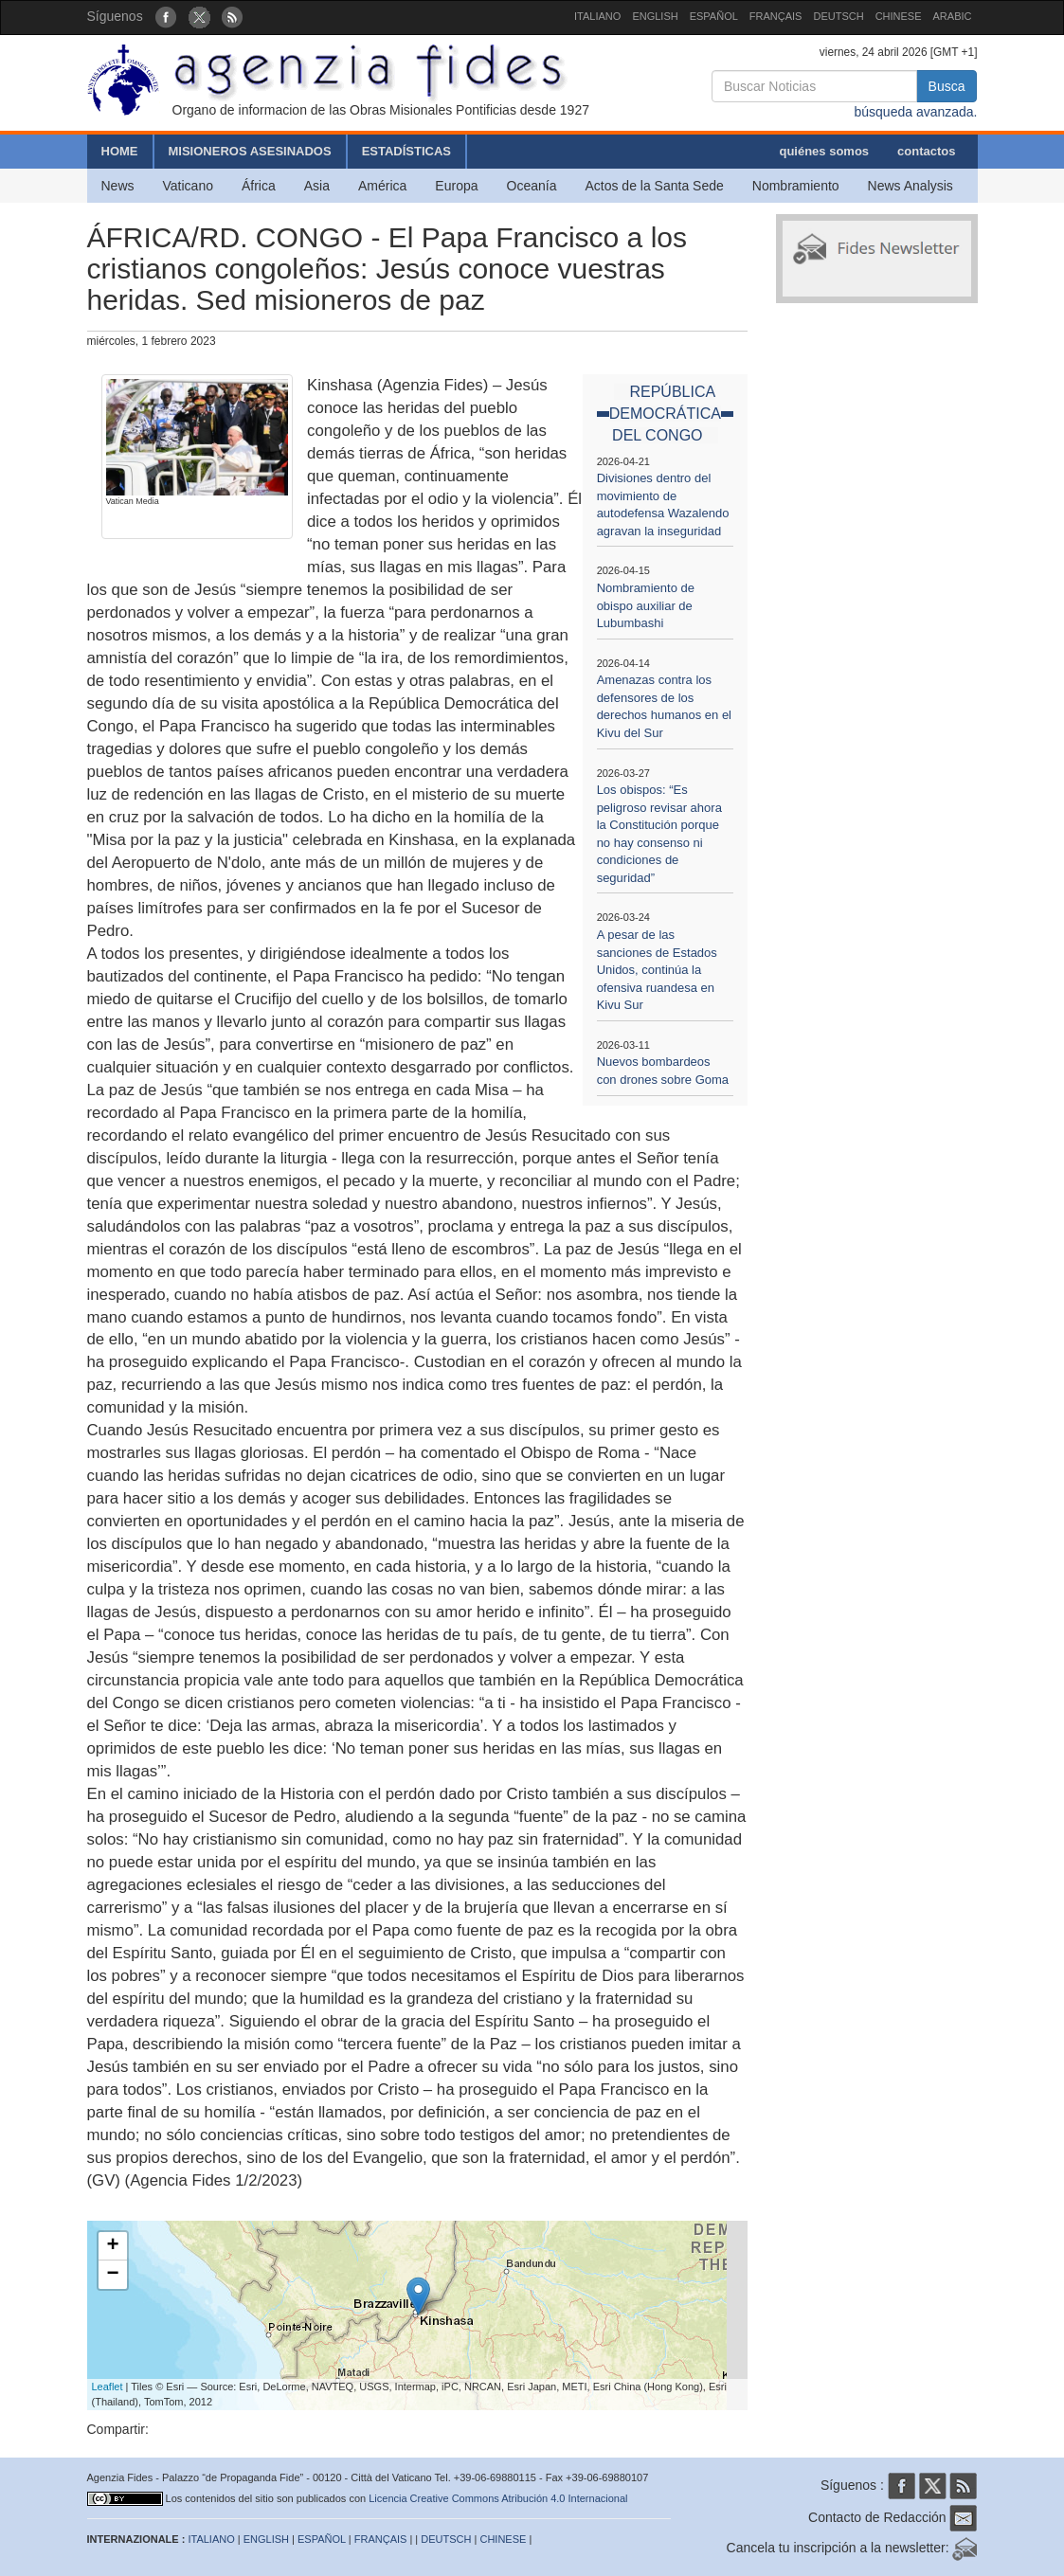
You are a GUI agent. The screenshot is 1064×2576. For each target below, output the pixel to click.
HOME (119, 151)
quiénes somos (824, 151)
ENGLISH (654, 16)
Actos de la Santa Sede (654, 185)
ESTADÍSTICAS (406, 151)
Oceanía (532, 185)
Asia (317, 185)
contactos (926, 151)
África (259, 185)
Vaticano (188, 185)
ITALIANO (597, 16)
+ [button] (112, 2246)
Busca (947, 86)
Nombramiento (795, 185)
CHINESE (898, 16)
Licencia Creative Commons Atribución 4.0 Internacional (498, 2498)
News (118, 185)
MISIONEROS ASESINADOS (250, 151)
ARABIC (952, 16)
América (382, 185)
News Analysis (910, 185)
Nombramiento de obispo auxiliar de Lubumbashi (645, 605)
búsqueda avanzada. (915, 111)
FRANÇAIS (776, 16)
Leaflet (107, 2386)
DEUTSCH (838, 16)
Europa (456, 185)
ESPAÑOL (714, 16)
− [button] (112, 2275)
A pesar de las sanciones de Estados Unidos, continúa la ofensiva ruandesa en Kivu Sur (657, 970)
